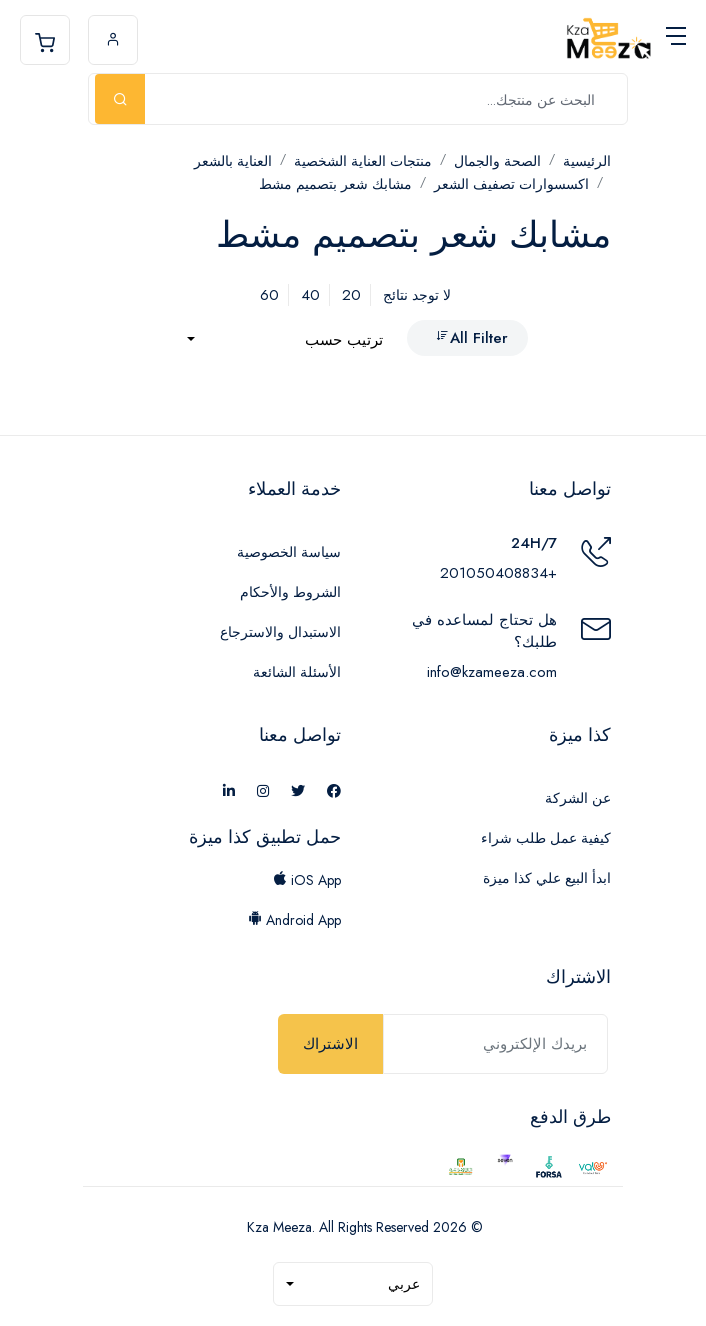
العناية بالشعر (233, 161)
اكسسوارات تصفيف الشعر (511, 184)
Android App (294, 920)
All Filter (471, 338)
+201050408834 (498, 573)
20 (351, 295)
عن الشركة (578, 798)
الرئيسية (587, 161)
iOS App (307, 880)
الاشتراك (330, 1044)
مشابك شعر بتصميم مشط (335, 184)
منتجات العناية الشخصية (363, 161)
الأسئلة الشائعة (297, 672)
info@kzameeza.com (492, 672)
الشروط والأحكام (290, 592)
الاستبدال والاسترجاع (280, 632)
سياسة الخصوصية (289, 552)
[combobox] (285, 340)
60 (269, 295)
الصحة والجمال (497, 161)
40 (310, 295)
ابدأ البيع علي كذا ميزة (547, 878)
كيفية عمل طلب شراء (546, 838)
